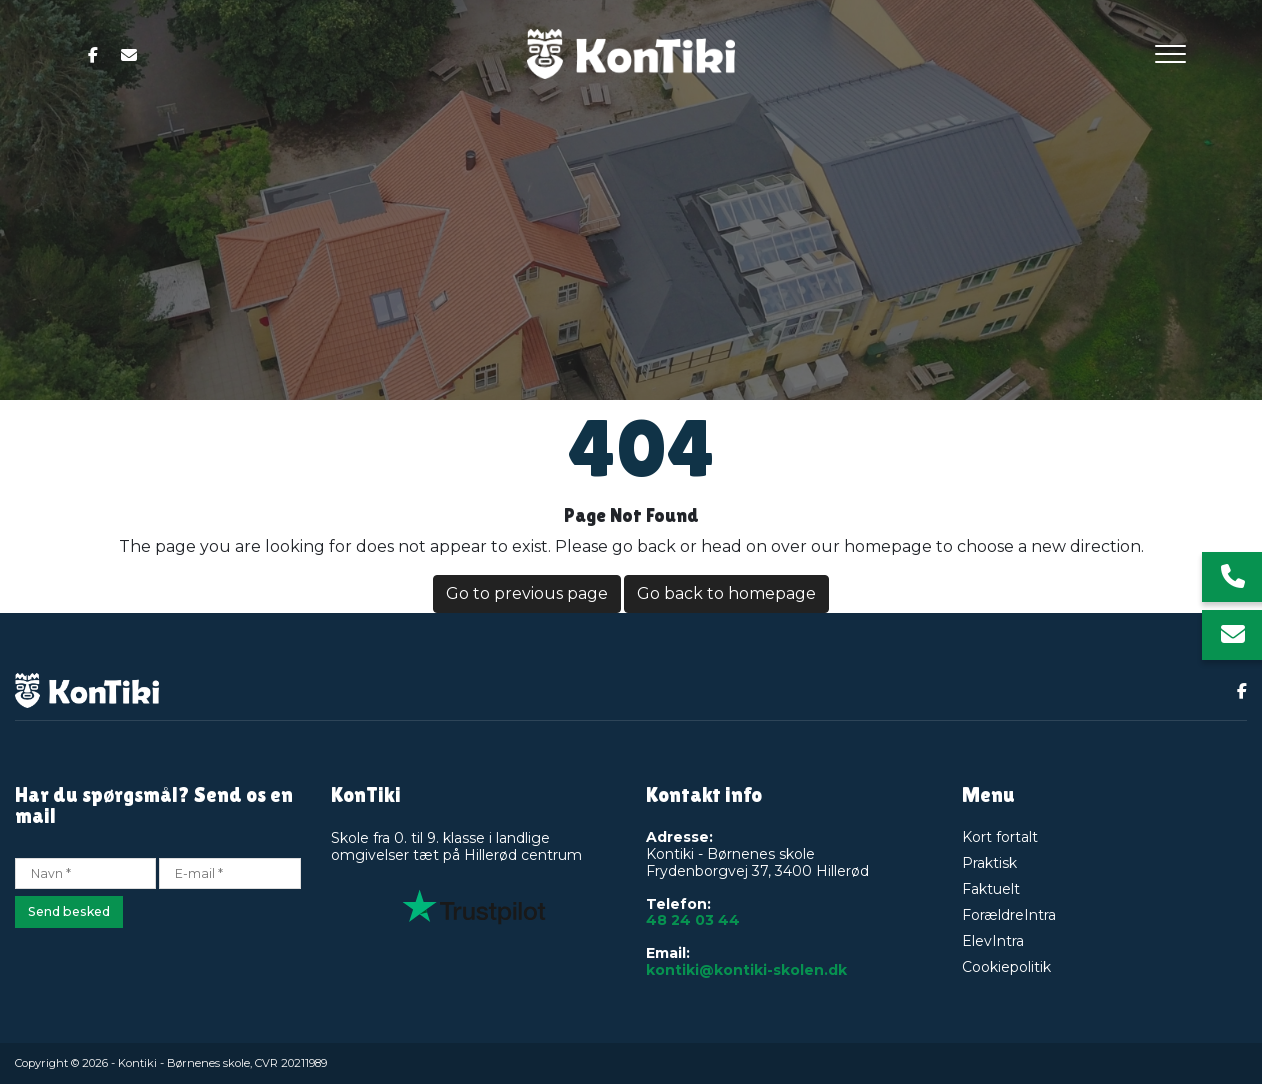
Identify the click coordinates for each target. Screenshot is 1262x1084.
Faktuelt (991, 889)
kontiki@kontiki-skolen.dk (746, 970)
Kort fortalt (1000, 837)
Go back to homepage (726, 593)
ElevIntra (993, 941)
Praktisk (989, 863)
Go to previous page (527, 593)
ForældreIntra (1009, 915)
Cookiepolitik (1006, 967)
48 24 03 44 (693, 920)
